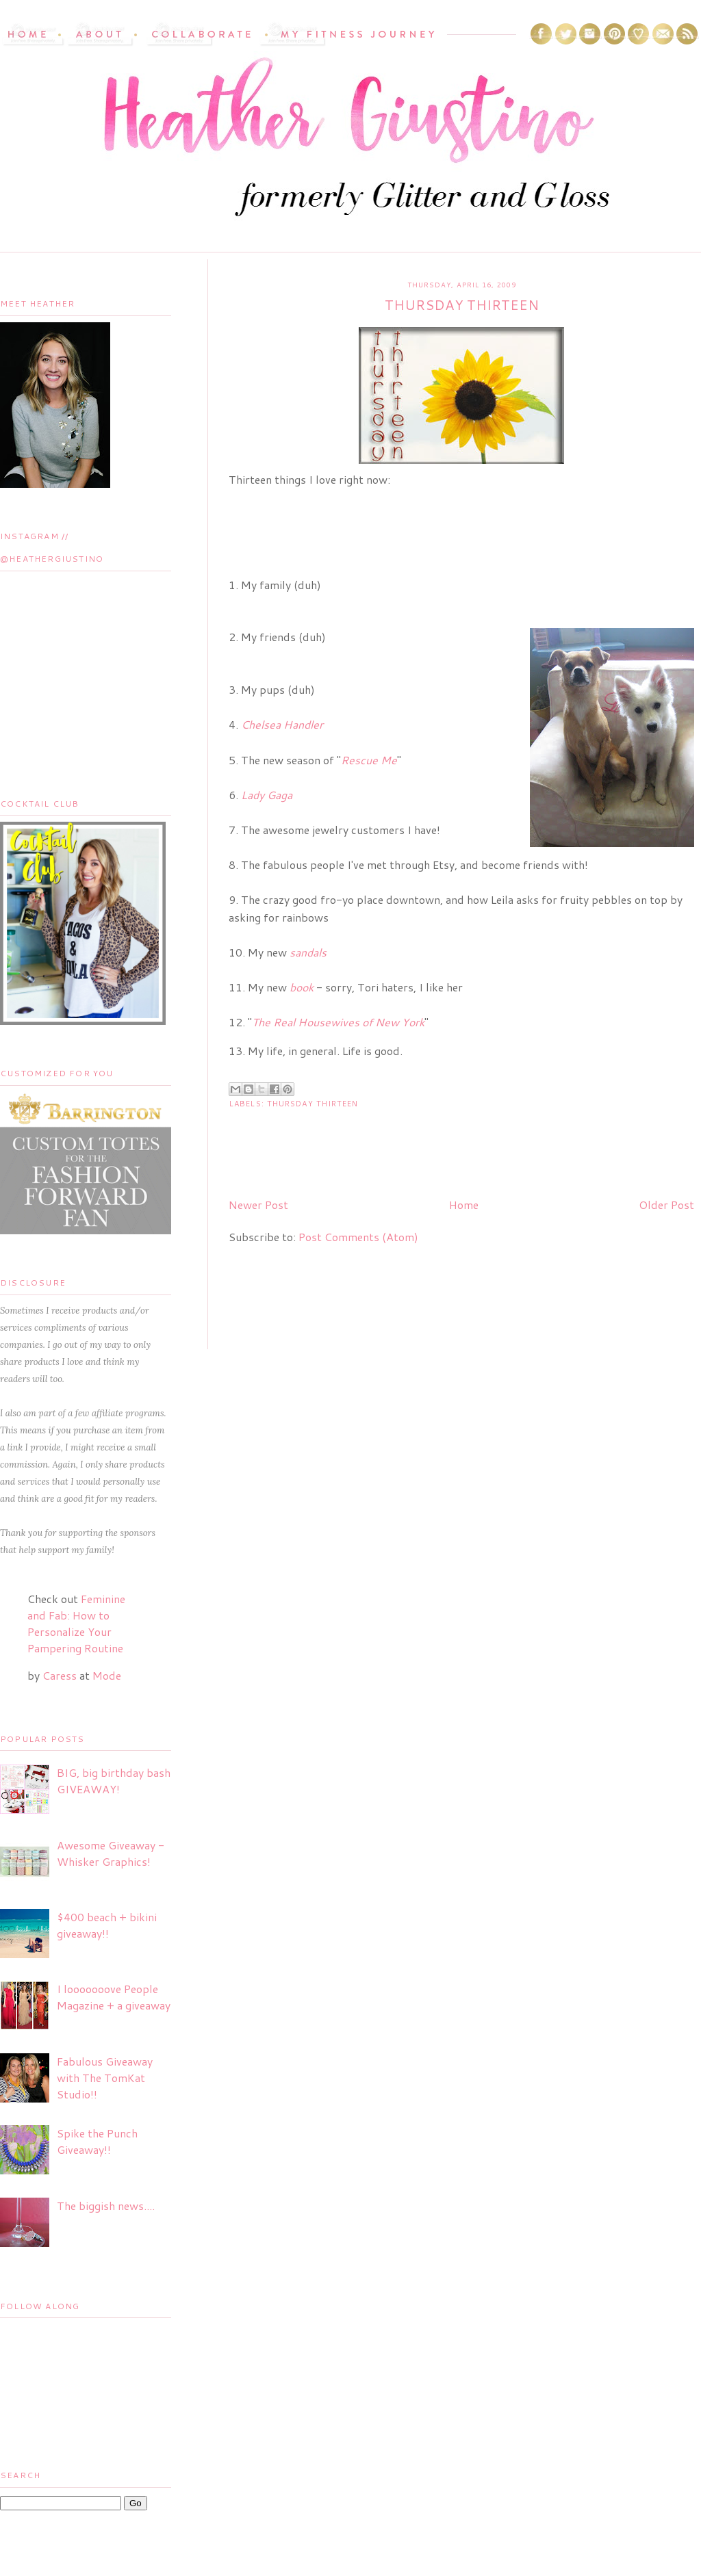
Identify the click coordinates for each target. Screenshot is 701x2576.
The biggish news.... (106, 2205)
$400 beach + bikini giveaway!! (107, 1925)
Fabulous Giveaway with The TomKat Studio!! (105, 2077)
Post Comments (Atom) (358, 1237)
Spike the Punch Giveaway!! (97, 2141)
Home (464, 1204)
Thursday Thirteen (313, 1103)
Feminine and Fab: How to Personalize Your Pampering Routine (76, 1623)
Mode (106, 1675)
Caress (59, 1675)
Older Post (666, 1204)
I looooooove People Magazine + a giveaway (113, 1997)
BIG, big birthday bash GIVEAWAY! (113, 1781)
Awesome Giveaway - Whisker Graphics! (110, 1853)
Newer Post (258, 1204)
